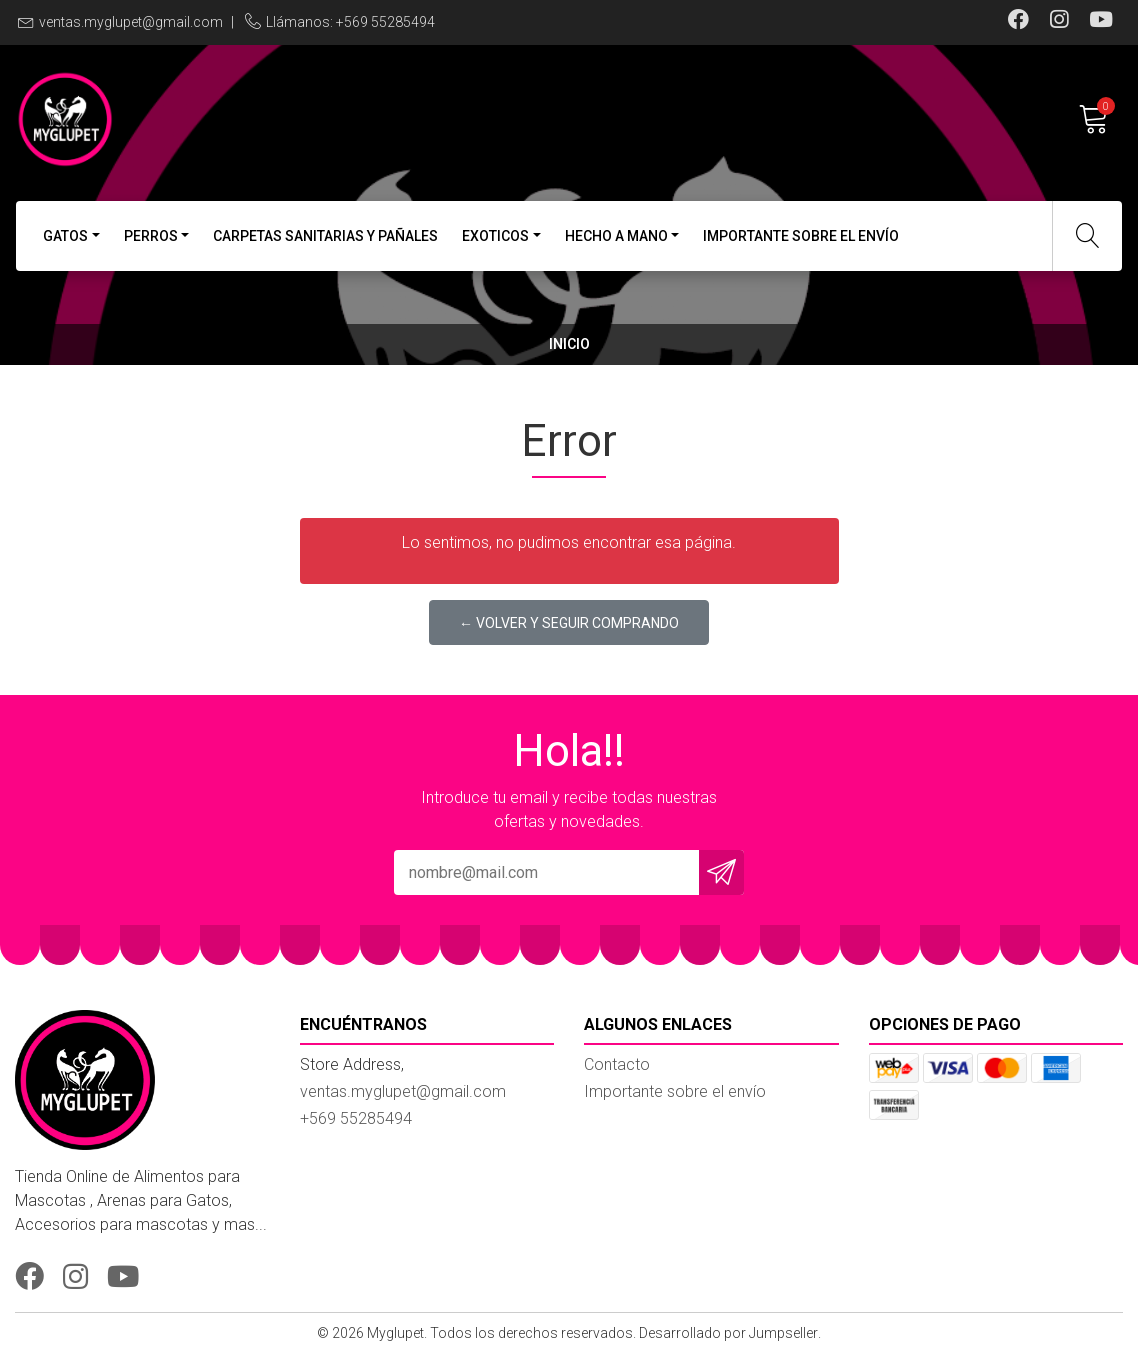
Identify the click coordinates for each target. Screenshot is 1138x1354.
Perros (151, 236)
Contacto (617, 1064)
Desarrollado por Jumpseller (728, 1333)
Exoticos (495, 236)
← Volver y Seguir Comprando (569, 623)
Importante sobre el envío (801, 236)
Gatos (65, 236)
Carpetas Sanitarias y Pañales (325, 236)
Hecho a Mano (616, 236)
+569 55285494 (356, 1118)
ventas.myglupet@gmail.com (131, 22)
